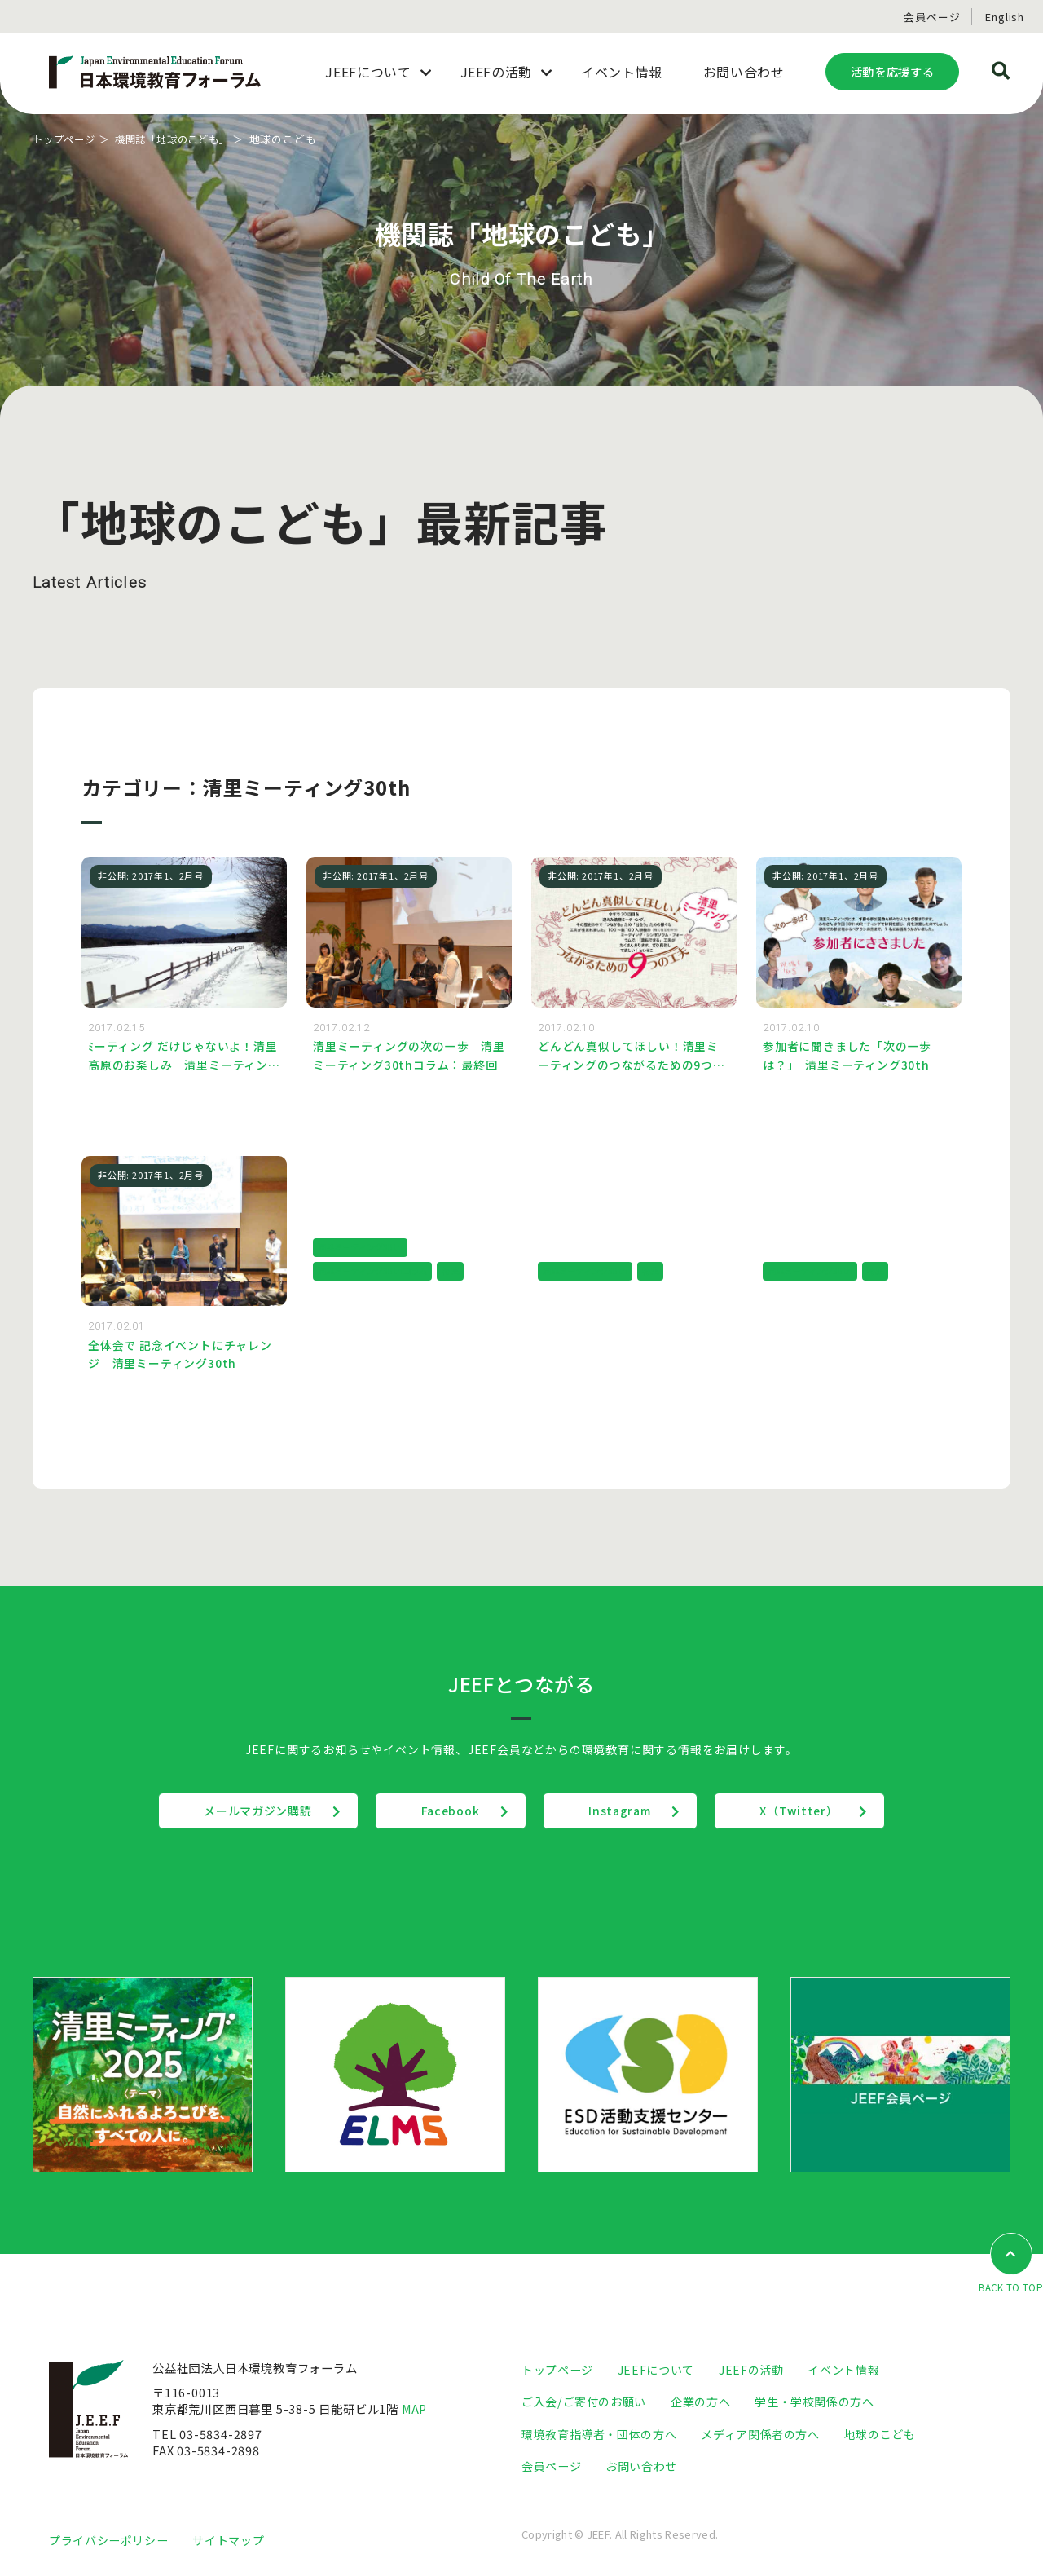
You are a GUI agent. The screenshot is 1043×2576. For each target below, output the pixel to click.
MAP (415, 2410)
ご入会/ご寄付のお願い (584, 2403)
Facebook (446, 1813)
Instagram (623, 1813)
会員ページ (932, 16)
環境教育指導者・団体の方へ (599, 2435)
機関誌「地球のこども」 (182, 139)
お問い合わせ (641, 2467)
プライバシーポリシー (108, 2540)
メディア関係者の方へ (760, 2435)
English (1004, 16)
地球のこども (880, 2435)
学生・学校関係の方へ (814, 2403)
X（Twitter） (810, 1813)
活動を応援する (892, 71)
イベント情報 (843, 2371)
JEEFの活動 (751, 2371)
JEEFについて (656, 2371)
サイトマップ (228, 2540)
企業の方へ (700, 2403)
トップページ (66, 139)
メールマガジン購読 (247, 1813)
